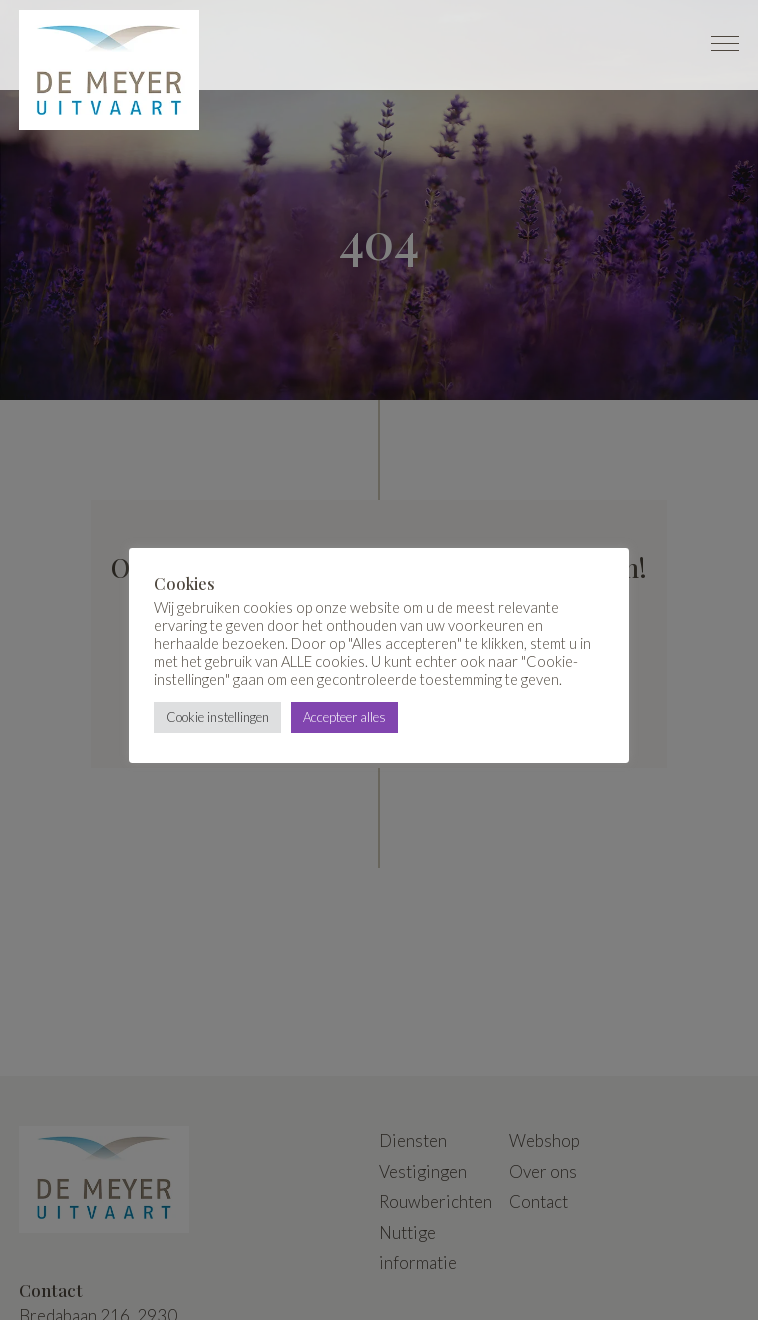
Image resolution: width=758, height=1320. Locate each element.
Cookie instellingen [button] (217, 717)
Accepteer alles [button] (344, 717)
